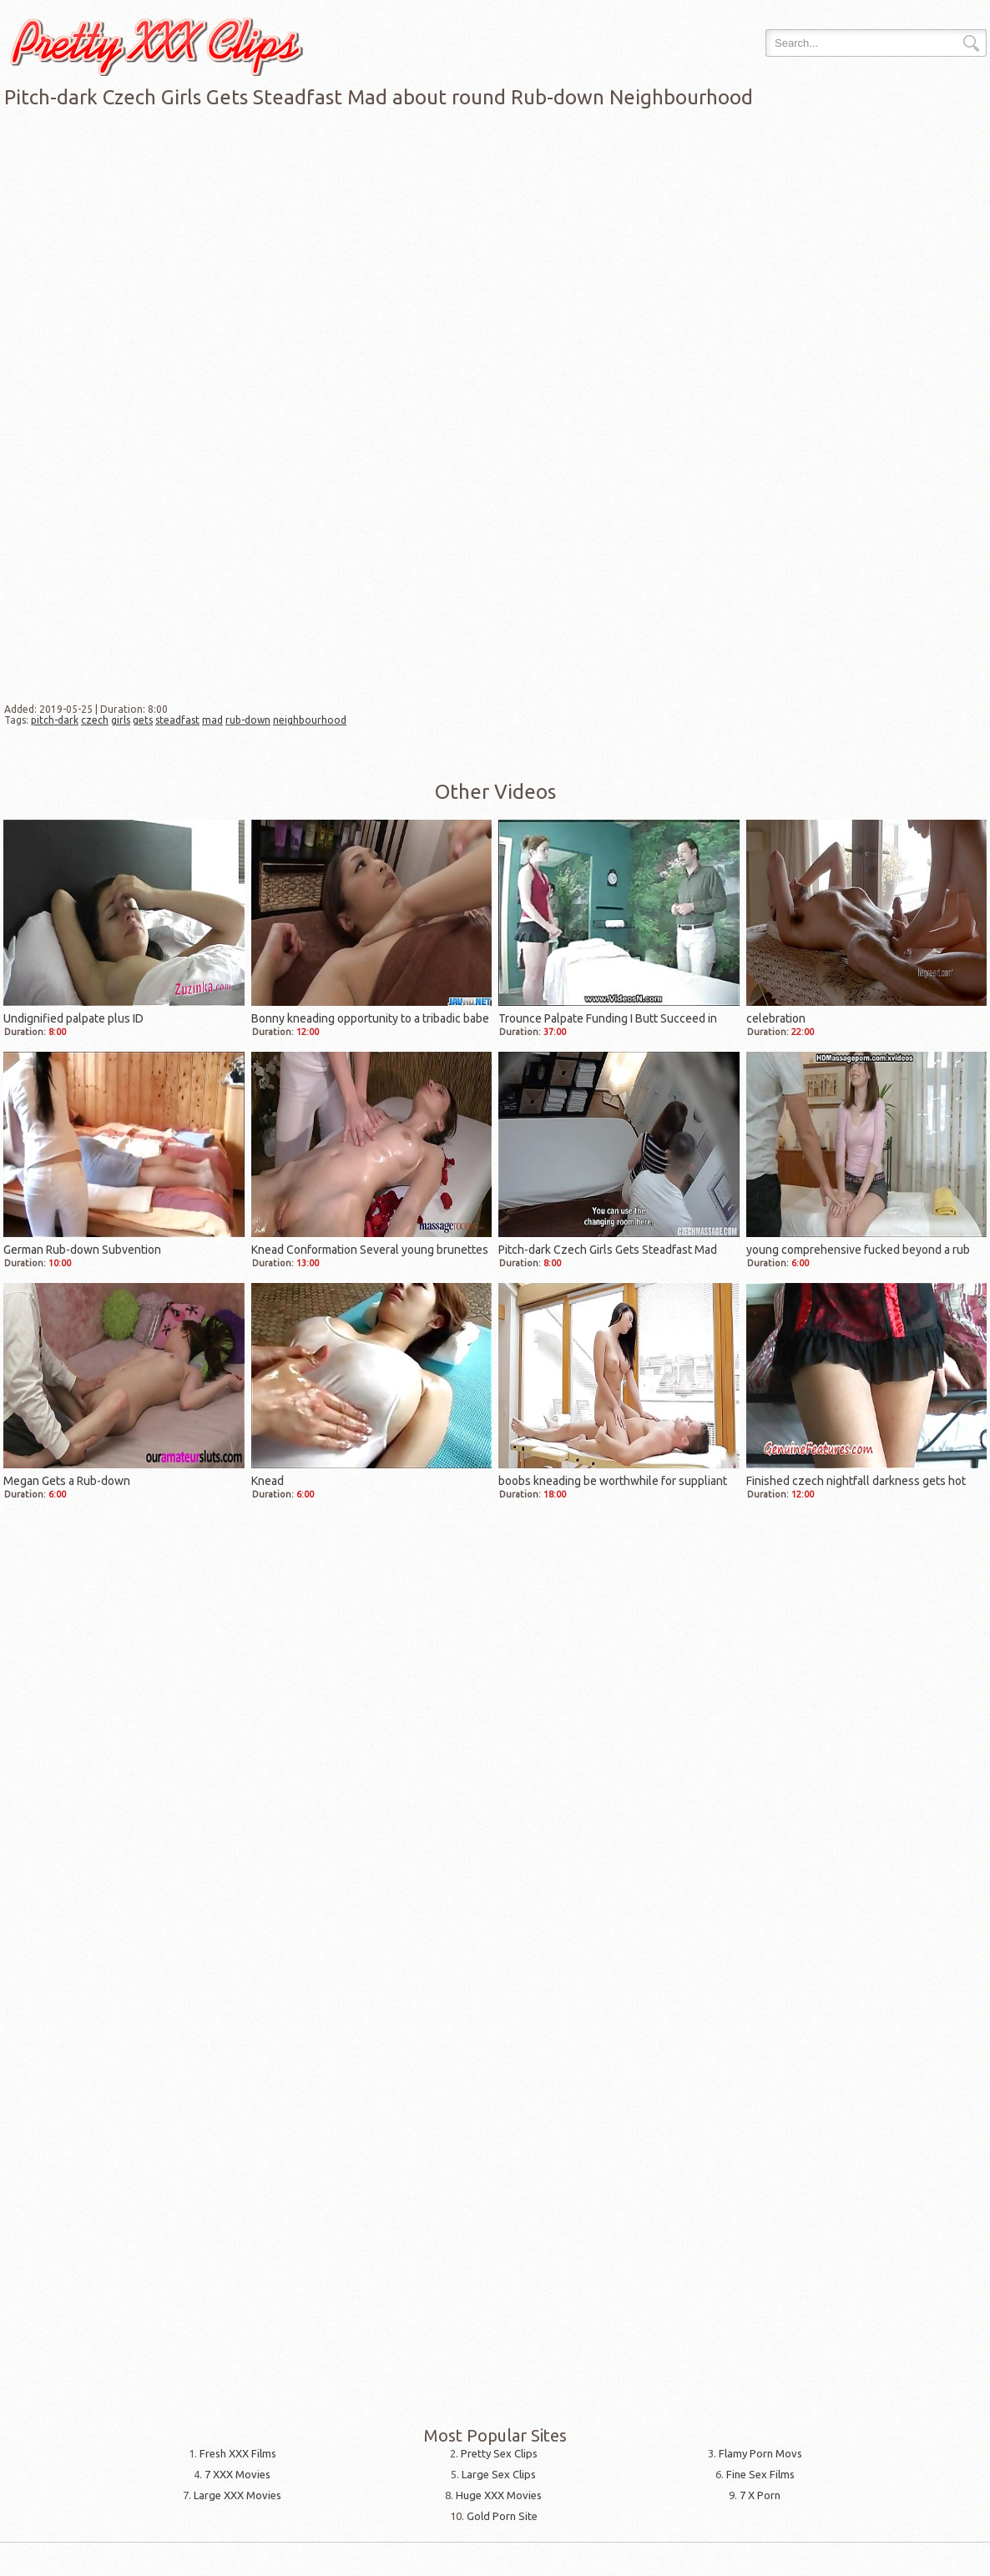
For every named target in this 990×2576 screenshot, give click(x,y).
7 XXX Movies (237, 2474)
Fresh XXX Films (238, 2453)
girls (120, 720)
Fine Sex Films (760, 2474)
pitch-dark (54, 720)
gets (143, 720)
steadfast (177, 720)
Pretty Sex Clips (499, 2453)
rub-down (247, 720)
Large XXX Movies (237, 2495)
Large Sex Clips (499, 2474)
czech (95, 720)
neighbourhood (309, 720)
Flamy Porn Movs (760, 2453)
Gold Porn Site (502, 2516)
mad (212, 720)
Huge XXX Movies (499, 2495)
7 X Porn (760, 2495)
